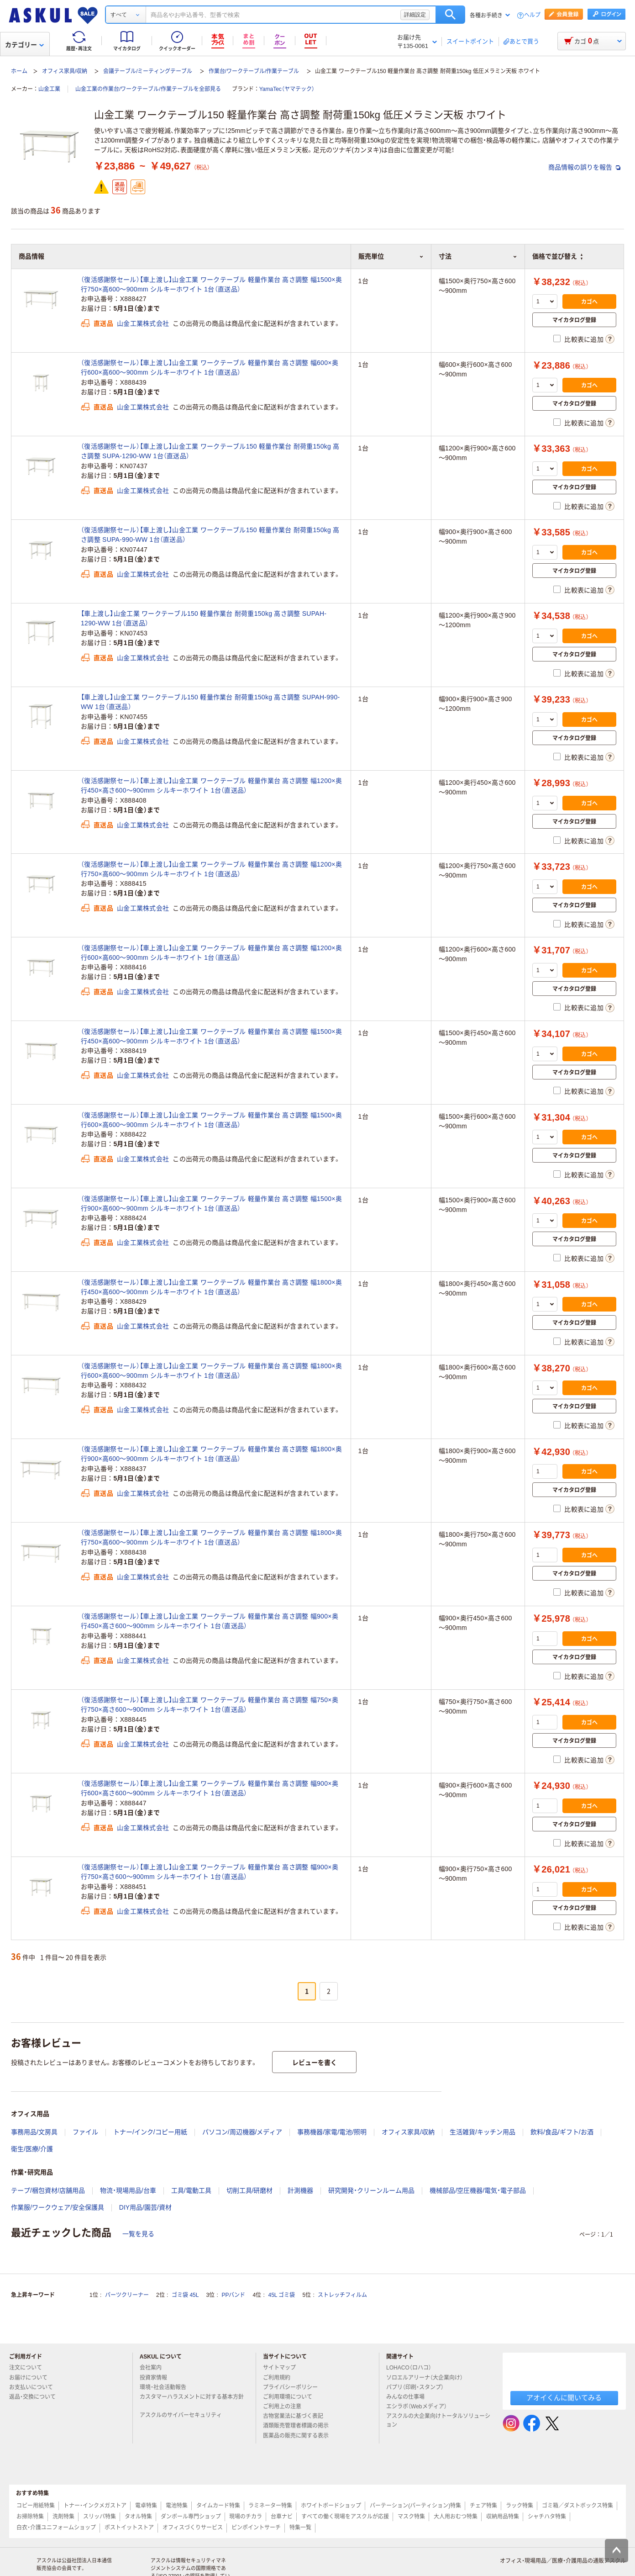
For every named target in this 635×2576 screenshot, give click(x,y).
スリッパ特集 (99, 2516)
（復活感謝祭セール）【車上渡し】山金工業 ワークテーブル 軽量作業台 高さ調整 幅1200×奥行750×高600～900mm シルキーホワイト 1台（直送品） (211, 869)
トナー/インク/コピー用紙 (150, 2132)
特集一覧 (300, 2527)
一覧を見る (138, 2233)
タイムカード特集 (218, 2505)
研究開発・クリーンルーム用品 (371, 2190)
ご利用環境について (291, 2397)
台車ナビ (282, 2516)
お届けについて (32, 2378)
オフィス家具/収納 (64, 71)
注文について (29, 2367)
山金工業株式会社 (143, 323)
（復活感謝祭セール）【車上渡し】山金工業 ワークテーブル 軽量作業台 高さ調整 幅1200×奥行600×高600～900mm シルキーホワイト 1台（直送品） (211, 952)
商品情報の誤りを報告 (584, 167)
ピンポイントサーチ (256, 2527)
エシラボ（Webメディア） (420, 2406)
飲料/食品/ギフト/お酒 (561, 2132)
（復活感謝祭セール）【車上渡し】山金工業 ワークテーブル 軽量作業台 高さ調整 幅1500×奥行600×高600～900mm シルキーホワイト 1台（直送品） (211, 1119)
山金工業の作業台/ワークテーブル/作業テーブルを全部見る (148, 89)
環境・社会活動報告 (167, 2387)
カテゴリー (24, 44)
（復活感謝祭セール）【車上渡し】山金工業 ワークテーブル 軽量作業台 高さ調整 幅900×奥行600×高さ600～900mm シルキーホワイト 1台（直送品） (209, 1788)
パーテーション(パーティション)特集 (415, 2505)
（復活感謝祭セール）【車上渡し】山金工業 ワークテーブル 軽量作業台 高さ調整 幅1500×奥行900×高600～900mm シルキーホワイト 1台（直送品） (211, 1203)
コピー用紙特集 (35, 2505)
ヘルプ (532, 15)
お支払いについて (34, 2387)
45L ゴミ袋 (281, 2295)
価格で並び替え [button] (557, 256)
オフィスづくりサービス (193, 2527)
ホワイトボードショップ (331, 2505)
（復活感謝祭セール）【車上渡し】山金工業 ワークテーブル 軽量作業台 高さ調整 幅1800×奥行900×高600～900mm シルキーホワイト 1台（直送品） (211, 1453)
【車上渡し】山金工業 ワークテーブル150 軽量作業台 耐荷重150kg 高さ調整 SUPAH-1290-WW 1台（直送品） (203, 618)
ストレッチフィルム (342, 2295)
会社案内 (154, 2367)
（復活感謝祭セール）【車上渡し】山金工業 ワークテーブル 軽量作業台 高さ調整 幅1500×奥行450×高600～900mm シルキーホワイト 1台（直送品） (211, 1036)
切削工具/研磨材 (249, 2190)
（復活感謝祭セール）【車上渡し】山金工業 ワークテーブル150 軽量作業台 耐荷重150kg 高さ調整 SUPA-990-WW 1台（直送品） (210, 534)
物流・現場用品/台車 (128, 2190)
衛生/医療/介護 (32, 2149)
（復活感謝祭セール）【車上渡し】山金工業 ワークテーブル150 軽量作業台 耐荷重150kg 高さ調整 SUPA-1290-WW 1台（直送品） (210, 451)
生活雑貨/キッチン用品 (482, 2132)
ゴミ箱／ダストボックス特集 (577, 2505)
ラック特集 (519, 2505)
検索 (450, 14)
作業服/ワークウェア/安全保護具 (57, 2207)
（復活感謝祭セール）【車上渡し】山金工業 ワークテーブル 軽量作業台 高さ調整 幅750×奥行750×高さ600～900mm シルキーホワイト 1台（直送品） (209, 1704)
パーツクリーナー (127, 2295)
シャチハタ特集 (547, 2516)
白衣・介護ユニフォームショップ (56, 2527)
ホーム (19, 71)
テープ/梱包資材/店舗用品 (48, 2190)
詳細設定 (415, 14)
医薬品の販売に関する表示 (299, 2436)
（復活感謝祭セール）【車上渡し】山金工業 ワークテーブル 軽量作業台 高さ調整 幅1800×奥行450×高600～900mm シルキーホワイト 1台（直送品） (211, 1287)
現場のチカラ (245, 2516)
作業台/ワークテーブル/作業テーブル (254, 71)
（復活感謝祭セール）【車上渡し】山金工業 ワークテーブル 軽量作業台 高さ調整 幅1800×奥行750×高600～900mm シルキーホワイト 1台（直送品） (211, 1537)
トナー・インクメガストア (94, 2505)
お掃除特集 (30, 2516)
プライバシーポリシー (294, 2387)
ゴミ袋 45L (185, 2295)
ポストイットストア (129, 2527)
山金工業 (49, 89)
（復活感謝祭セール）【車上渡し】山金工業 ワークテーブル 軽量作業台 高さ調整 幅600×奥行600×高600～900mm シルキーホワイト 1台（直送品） (209, 367)
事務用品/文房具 (34, 2132)
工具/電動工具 (191, 2190)
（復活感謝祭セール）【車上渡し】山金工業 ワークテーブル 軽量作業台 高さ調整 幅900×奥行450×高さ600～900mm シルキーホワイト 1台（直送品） (209, 1621)
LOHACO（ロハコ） (412, 2367)
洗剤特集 (63, 2516)
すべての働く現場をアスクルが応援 (345, 2516)
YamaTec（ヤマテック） (287, 89)
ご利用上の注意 (286, 2406)
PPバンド (233, 2295)
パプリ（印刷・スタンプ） (418, 2387)
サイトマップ (279, 2367)
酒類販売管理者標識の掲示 (299, 2426)
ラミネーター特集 (270, 2505)
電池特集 (177, 2505)
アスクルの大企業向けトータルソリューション (438, 2420)
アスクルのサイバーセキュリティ (184, 2415)
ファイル (85, 2132)
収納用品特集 (502, 2516)
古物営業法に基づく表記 (297, 2416)
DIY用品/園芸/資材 (145, 2207)
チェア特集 (483, 2505)
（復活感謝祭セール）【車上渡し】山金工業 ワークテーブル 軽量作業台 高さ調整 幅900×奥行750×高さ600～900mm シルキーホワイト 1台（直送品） (209, 1871)
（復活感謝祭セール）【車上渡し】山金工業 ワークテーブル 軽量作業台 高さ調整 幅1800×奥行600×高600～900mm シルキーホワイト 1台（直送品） (211, 1370)
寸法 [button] (478, 256)
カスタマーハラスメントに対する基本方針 (192, 2400)
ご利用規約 (280, 2378)
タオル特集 (138, 2516)
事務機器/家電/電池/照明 (332, 2132)
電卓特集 (146, 2505)
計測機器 (300, 2190)
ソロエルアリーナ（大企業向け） (428, 2378)
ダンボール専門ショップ (191, 2516)
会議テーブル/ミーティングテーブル (147, 71)
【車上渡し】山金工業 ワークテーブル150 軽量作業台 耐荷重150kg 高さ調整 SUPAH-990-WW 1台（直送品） (210, 701)
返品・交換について (36, 2397)
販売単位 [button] (391, 256)
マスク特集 (411, 2516)
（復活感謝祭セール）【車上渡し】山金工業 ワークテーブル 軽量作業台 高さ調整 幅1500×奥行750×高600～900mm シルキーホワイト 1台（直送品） (211, 284)
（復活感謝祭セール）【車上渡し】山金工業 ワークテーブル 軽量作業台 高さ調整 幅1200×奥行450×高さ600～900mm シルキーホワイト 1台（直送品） (211, 785)
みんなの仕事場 (409, 2397)
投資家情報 (157, 2378)
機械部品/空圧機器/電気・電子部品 (478, 2190)
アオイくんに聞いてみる (564, 2397)
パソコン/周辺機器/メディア (242, 2132)
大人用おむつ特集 (456, 2516)
